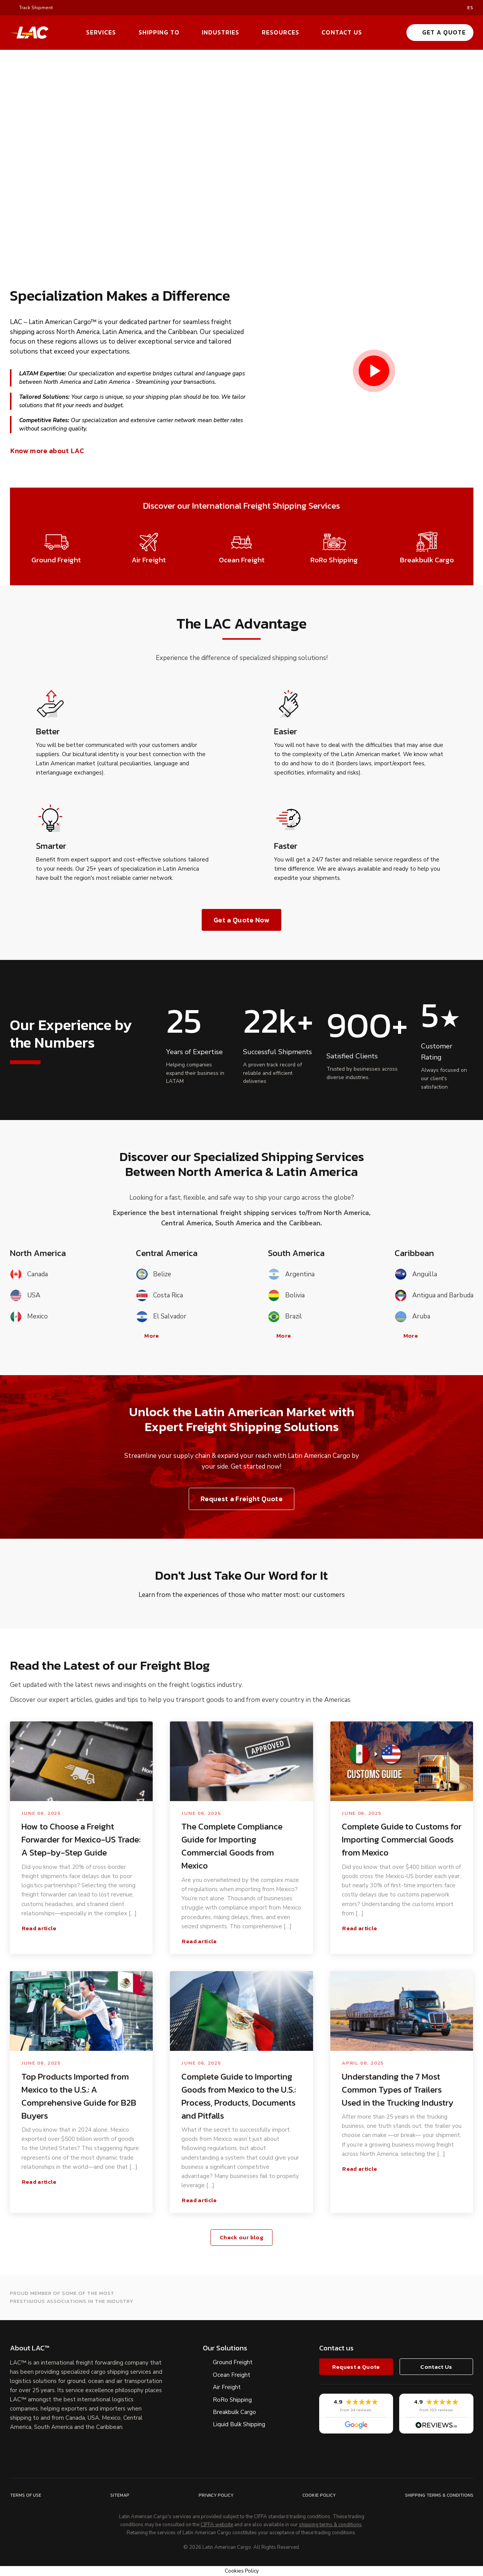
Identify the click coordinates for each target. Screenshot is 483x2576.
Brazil (285, 1317)
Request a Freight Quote (241, 1499)
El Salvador (161, 1317)
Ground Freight (233, 2362)
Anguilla (416, 1274)
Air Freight (227, 2387)
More (147, 1336)
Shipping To (159, 32)
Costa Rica (159, 1295)
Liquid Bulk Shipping (239, 2424)
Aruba (412, 1317)
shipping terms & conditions (330, 2525)
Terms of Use (25, 2495)
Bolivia (286, 1295)
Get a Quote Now (241, 920)
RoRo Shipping (232, 2399)
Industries (220, 32)
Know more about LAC (51, 450)
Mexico (29, 1317)
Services (101, 32)
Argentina (291, 1274)
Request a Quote (356, 2366)
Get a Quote (439, 32)
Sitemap (119, 2495)
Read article (43, 1928)
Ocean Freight (231, 2374)
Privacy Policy (216, 2495)
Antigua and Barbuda (434, 1295)
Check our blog (241, 2237)
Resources (280, 32)
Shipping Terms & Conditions (439, 2495)
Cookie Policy (319, 2495)
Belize (153, 1274)
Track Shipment (36, 8)
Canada (29, 1274)
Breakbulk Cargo (234, 2412)
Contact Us (341, 32)
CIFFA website (217, 2525)
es (470, 8)
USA (25, 1295)
